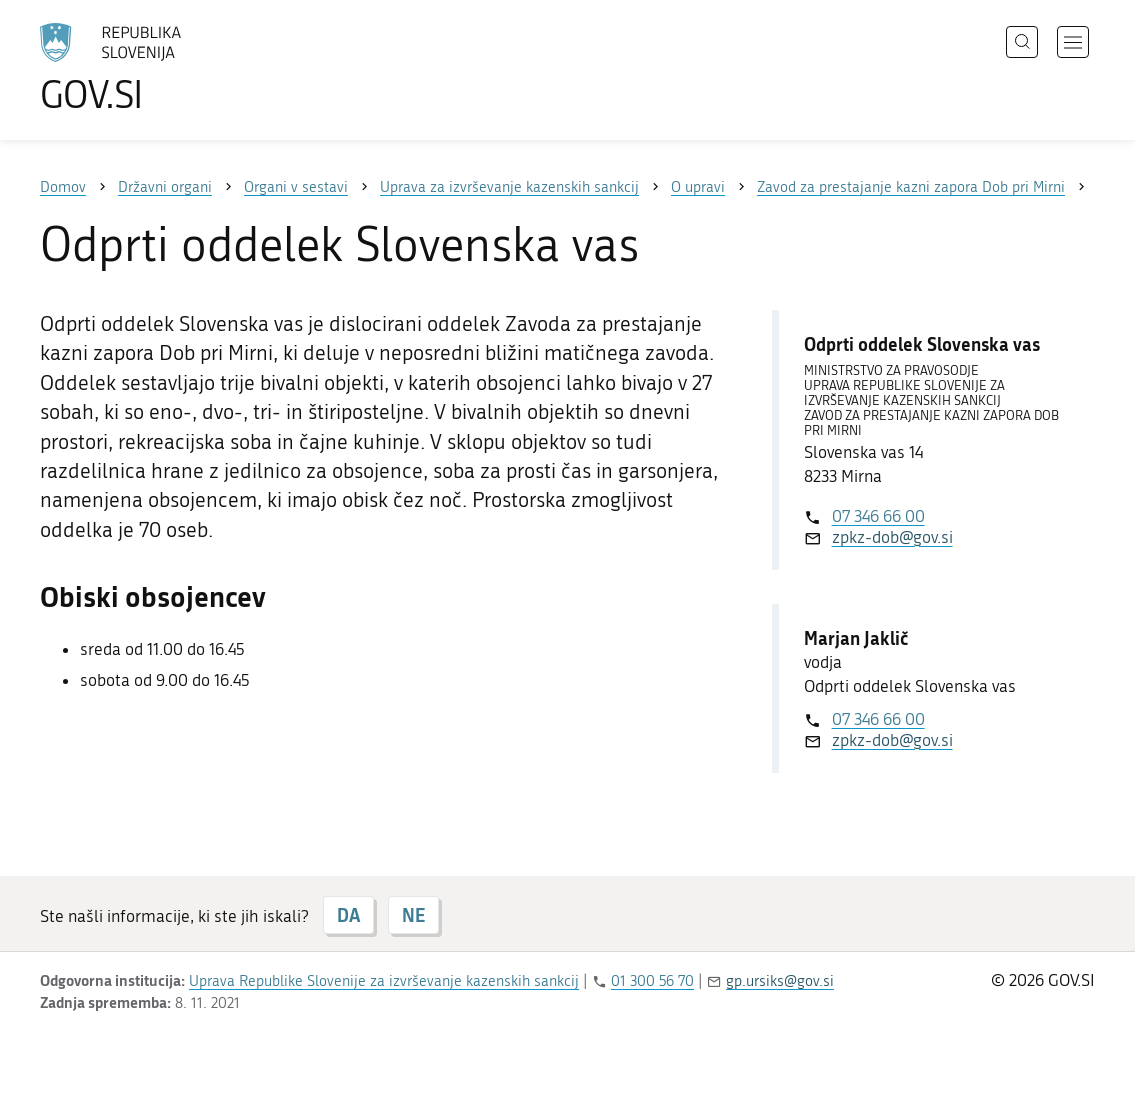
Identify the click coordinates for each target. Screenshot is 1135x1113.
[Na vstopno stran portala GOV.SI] (166, 68)
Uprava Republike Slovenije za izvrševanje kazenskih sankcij (384, 981)
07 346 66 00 (878, 516)
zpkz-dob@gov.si (892, 537)
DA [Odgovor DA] (348, 915)
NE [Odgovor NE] (413, 915)
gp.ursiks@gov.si (780, 981)
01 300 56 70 (652, 981)
